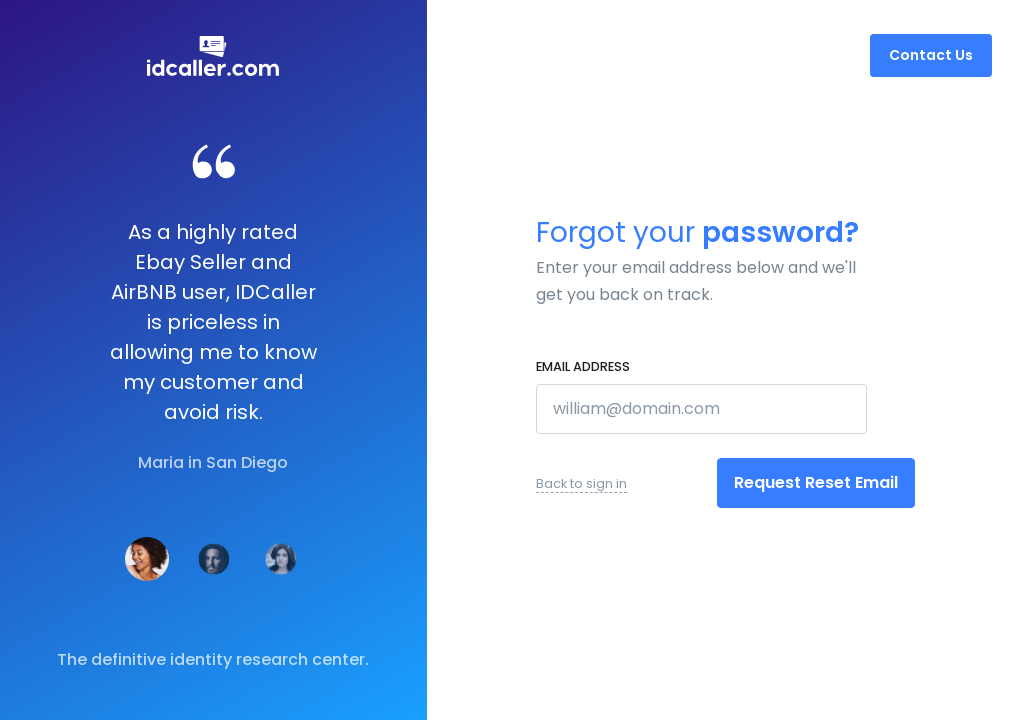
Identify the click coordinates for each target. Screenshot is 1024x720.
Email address (583, 366)
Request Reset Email (816, 482)
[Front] (213, 56)
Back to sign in (581, 483)
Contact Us (931, 55)
